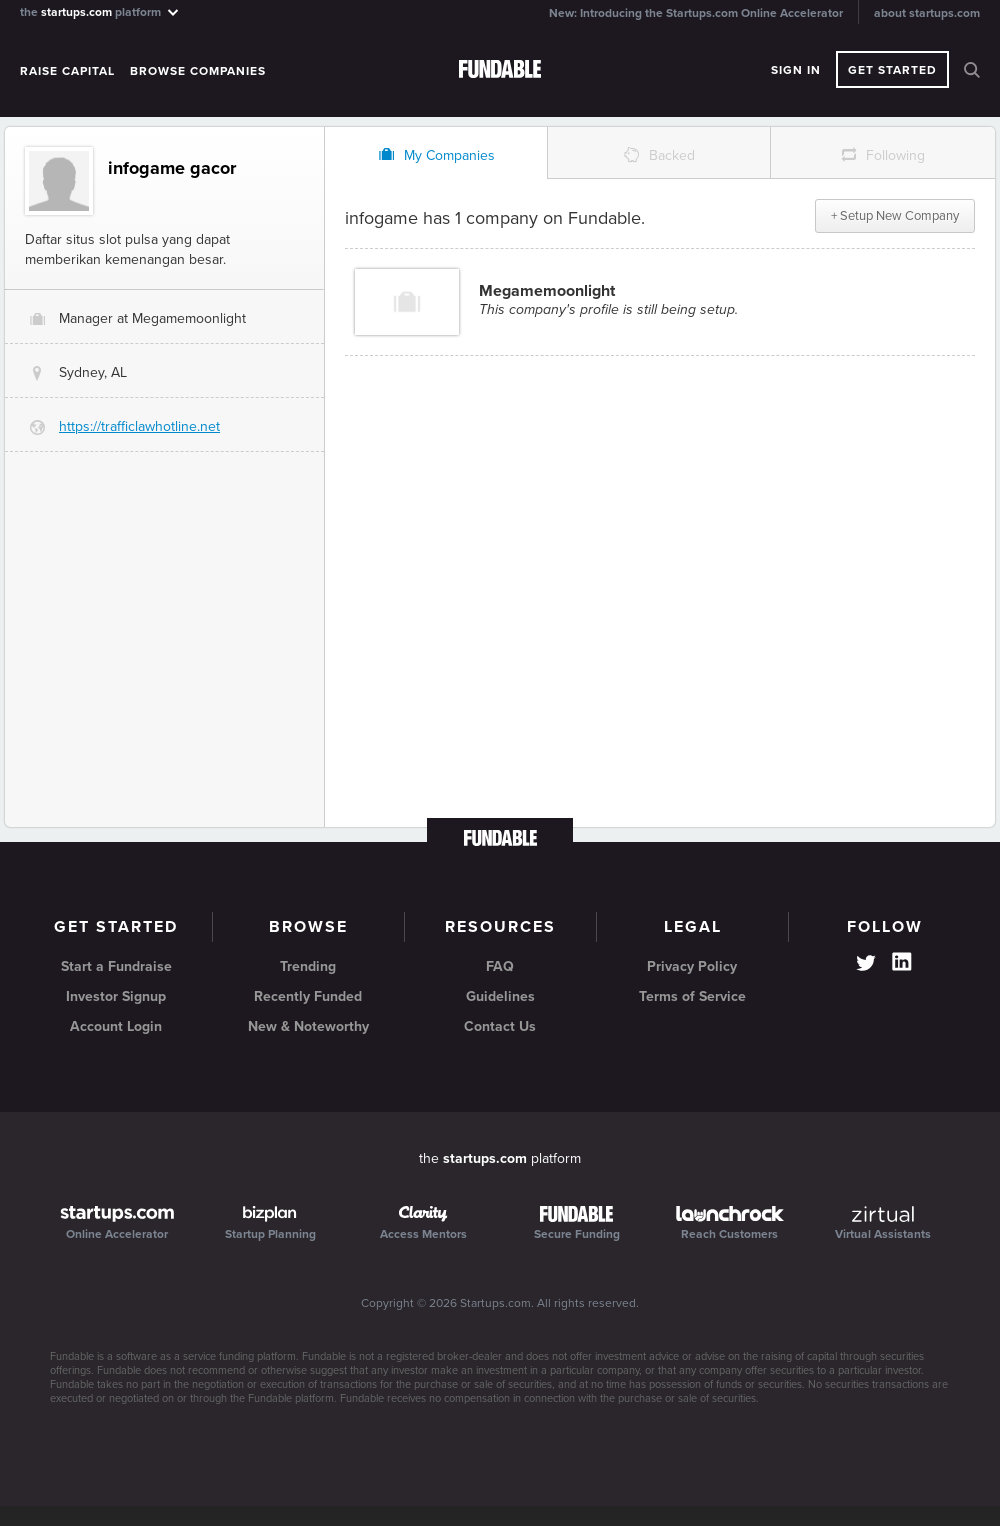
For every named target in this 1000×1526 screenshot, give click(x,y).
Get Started (892, 70)
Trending (308, 966)
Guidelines (500, 996)
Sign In (796, 70)
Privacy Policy (692, 966)
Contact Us (500, 1026)
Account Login (116, 1026)
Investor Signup (116, 996)
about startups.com (927, 13)
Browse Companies (198, 71)
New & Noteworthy (308, 1026)
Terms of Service (692, 996)
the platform (100, 11)
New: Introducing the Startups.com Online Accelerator (696, 13)
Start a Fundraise (116, 966)
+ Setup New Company (895, 216)
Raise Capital (67, 71)
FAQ (500, 966)
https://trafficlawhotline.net (139, 426)
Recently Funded (308, 996)
